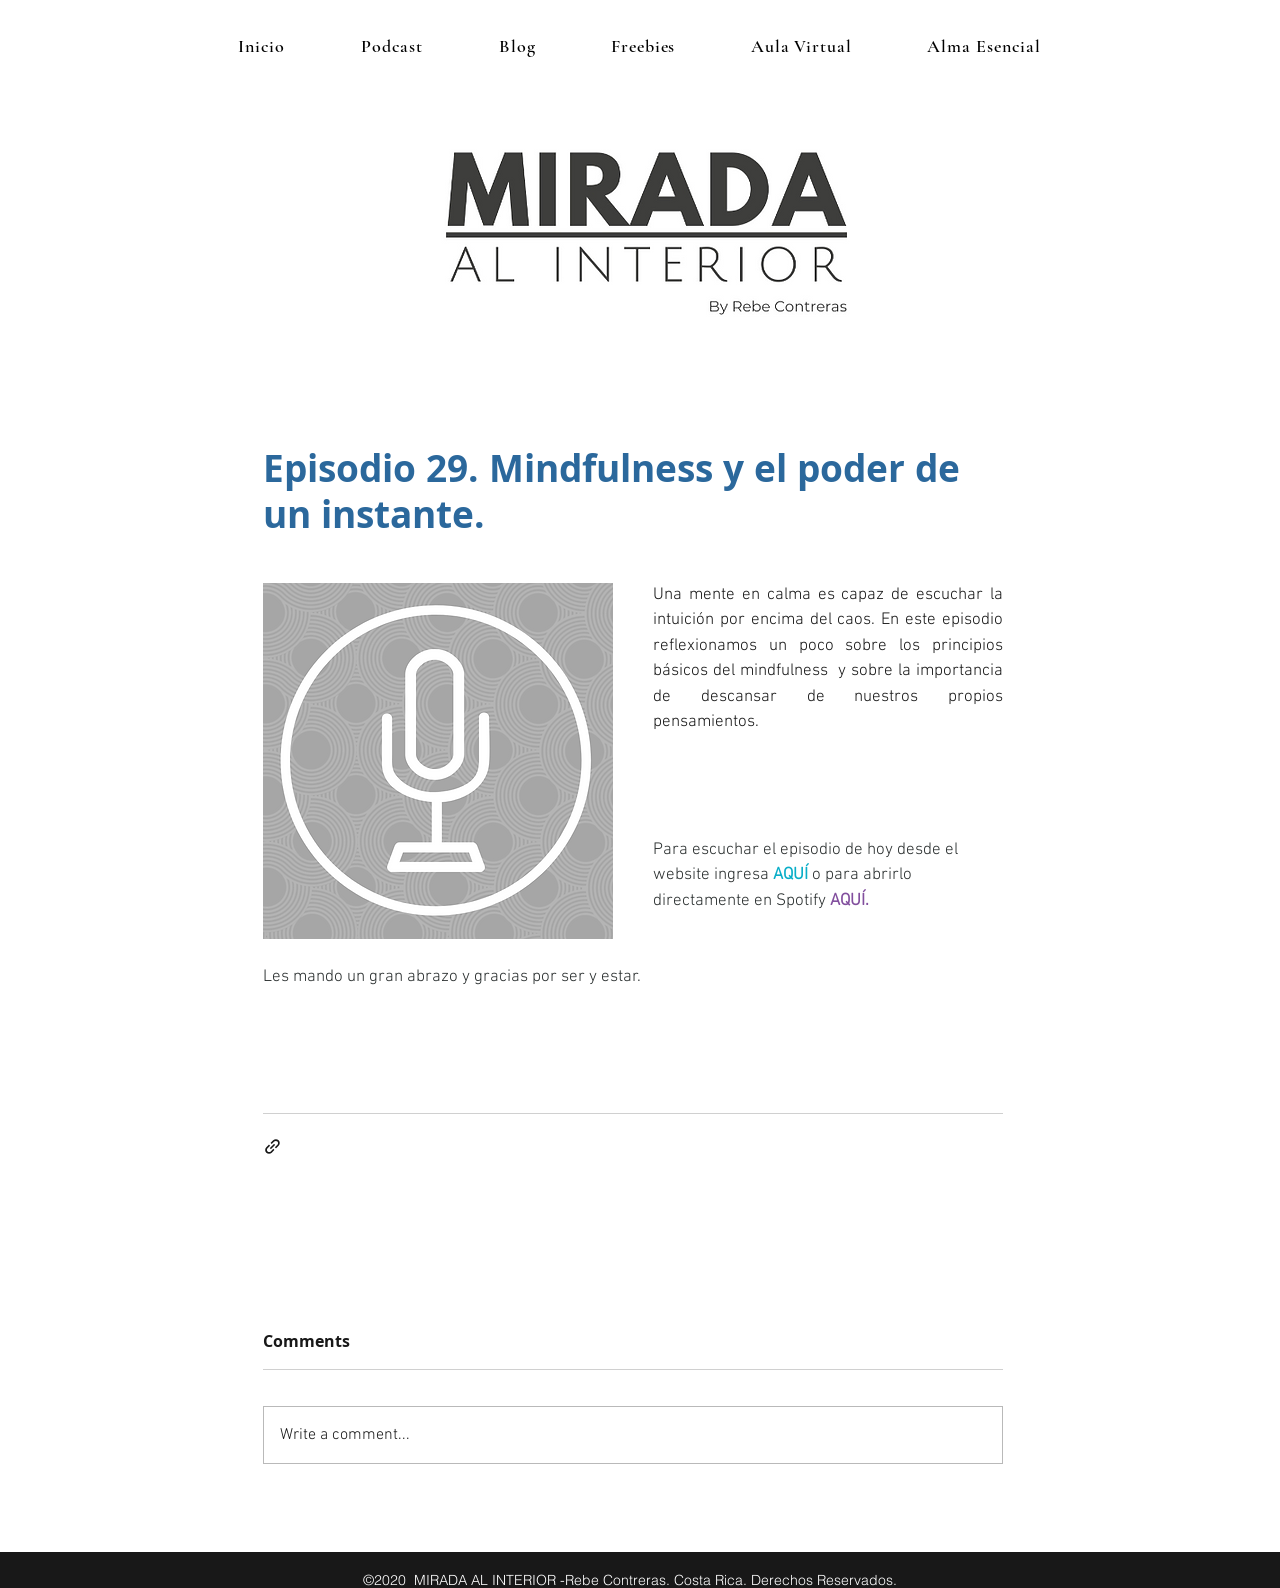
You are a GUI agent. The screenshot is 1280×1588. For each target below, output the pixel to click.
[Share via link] (272, 1146)
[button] (643, 46)
